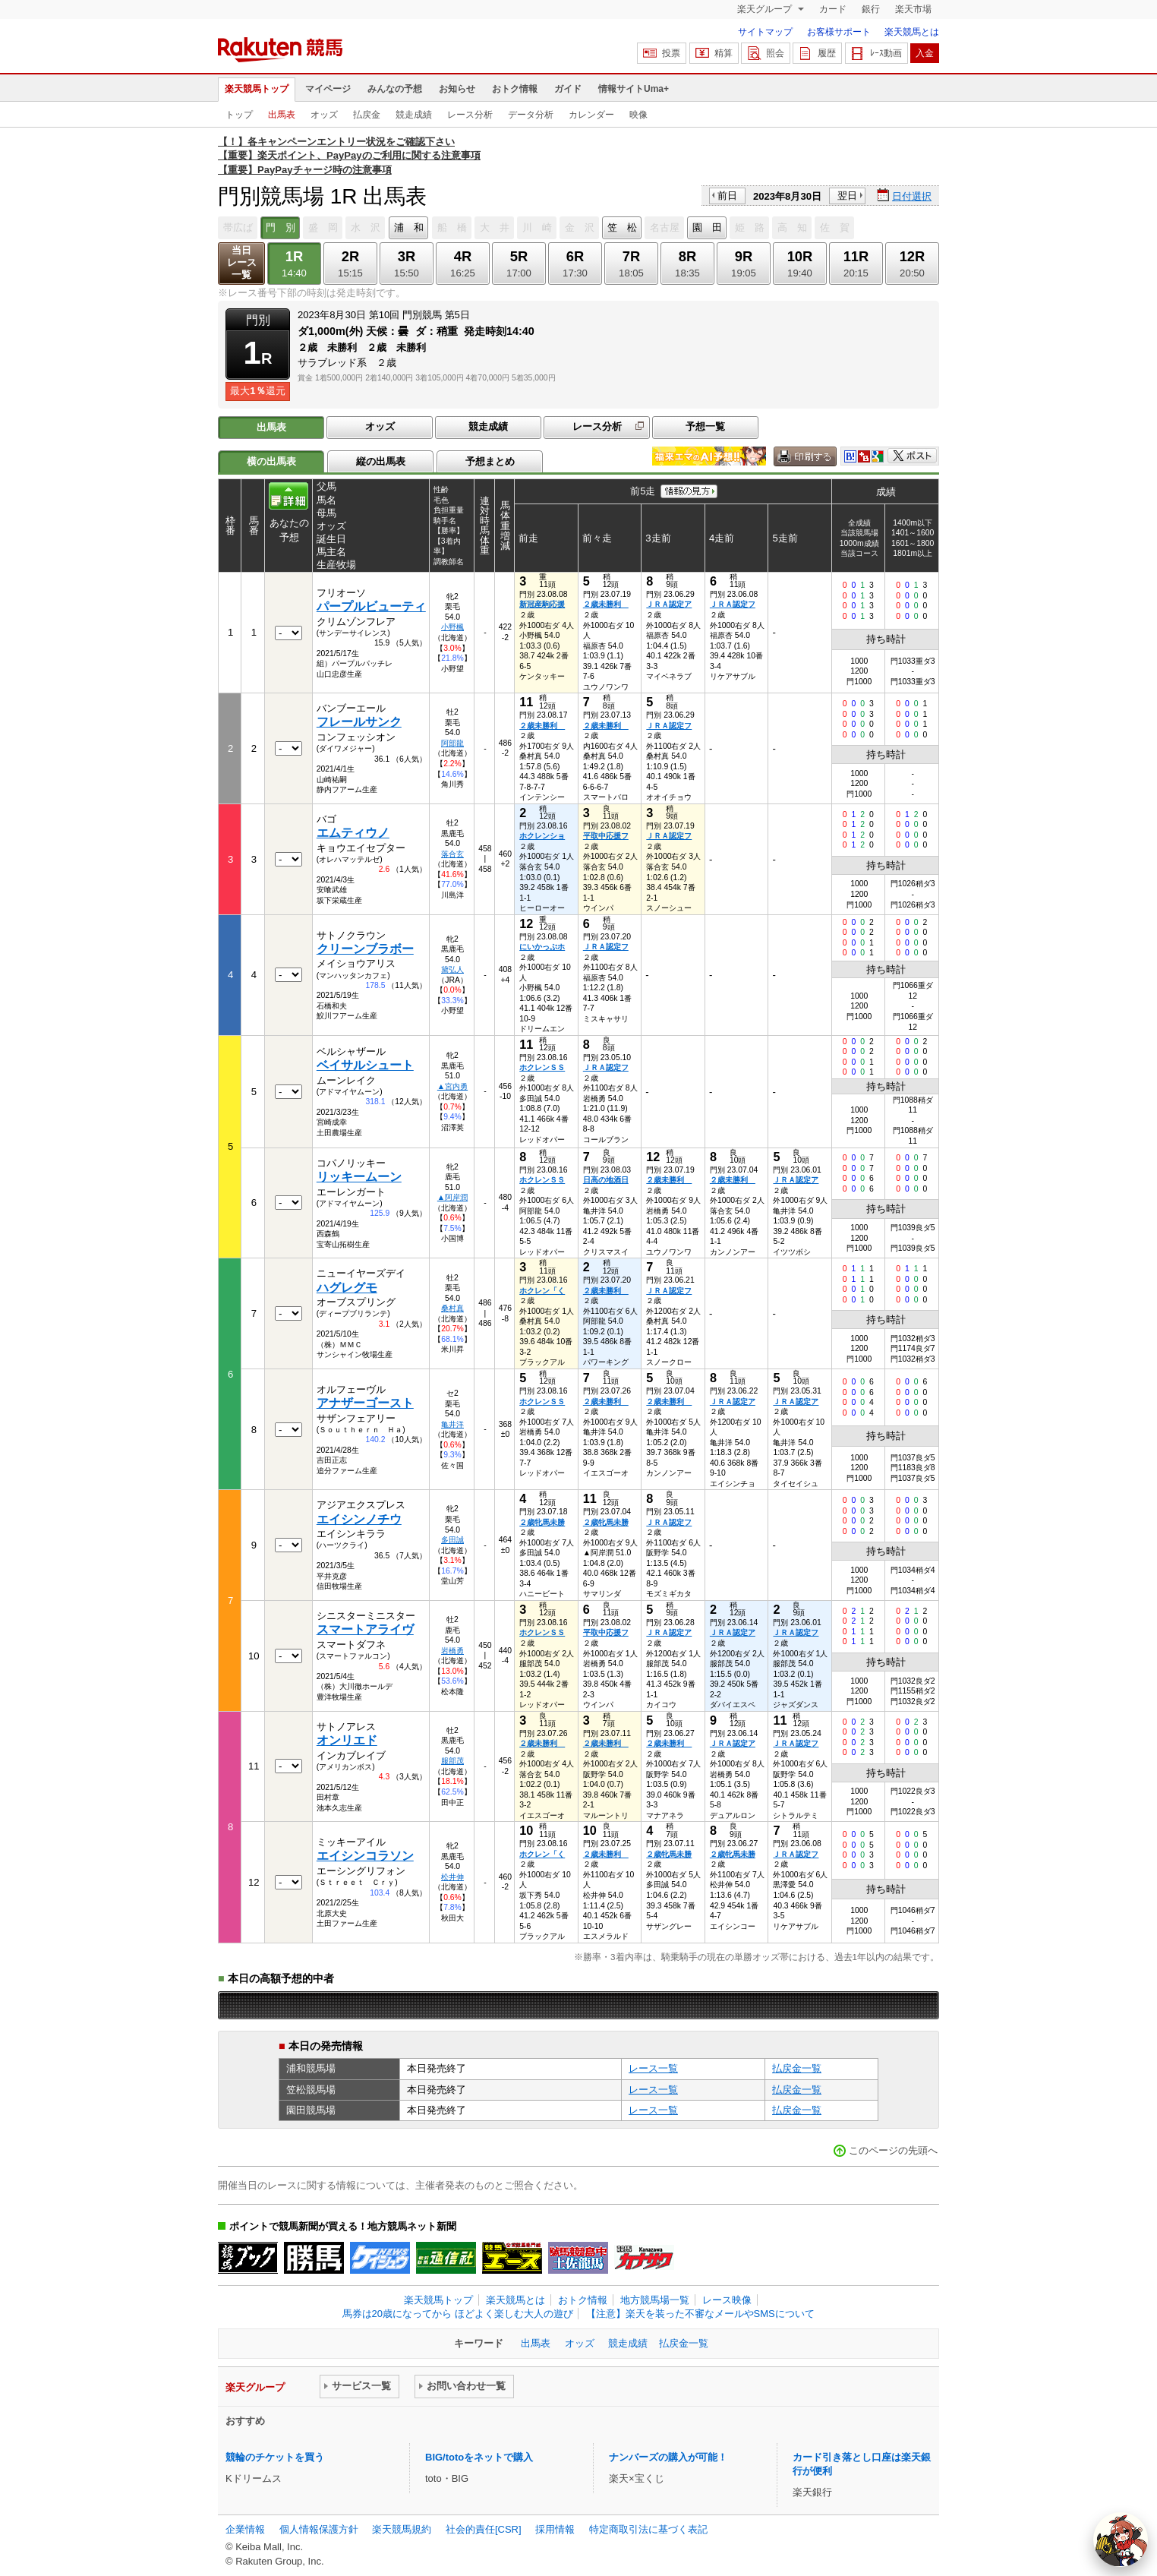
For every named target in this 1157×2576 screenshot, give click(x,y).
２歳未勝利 (606, 604)
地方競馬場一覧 (654, 2300)
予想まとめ (490, 461)
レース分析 (470, 114)
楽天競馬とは (911, 32)
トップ (239, 114)
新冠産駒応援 (542, 604)
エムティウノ (353, 832)
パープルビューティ (371, 606)
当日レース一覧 (242, 262)
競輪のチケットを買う (274, 2457)
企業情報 (245, 2529)
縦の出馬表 (380, 461)
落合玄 (452, 854)
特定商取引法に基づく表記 (648, 2529)
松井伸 (452, 1877)
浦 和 (409, 227)
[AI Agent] (1120, 2539)
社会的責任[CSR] (484, 2529)
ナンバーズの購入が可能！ (668, 2457)
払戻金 (366, 114)
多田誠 (452, 1540)
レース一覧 (653, 2068)
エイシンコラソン (365, 1855)
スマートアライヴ (365, 1629)
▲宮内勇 (452, 1086)
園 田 (707, 227)
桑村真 (452, 1308)
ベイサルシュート (365, 1065)
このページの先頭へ (893, 2150)
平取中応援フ (606, 836)
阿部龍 (452, 743)
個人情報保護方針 (318, 2529)
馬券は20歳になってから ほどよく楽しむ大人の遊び (457, 2313)
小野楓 (452, 627)
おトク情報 (515, 89)
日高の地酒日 (606, 1180)
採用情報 (555, 2529)
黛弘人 (452, 969)
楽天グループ (765, 9)
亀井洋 (452, 1424)
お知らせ (457, 89)
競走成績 (414, 114)
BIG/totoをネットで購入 (479, 2457)
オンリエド (347, 1740)
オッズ (324, 114)
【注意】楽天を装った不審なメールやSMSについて (700, 2313)
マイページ (328, 89)
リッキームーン (359, 1176)
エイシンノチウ (359, 1519)
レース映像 (727, 2300)
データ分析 (530, 114)
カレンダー (591, 114)
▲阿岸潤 (452, 1197)
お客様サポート (839, 32)
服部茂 (452, 1761)
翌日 (847, 195)
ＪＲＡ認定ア (669, 604)
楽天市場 (913, 9)
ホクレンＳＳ (542, 1067)
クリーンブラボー (365, 948)
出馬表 (281, 114)
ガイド (568, 89)
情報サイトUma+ (633, 89)
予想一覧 (705, 426)
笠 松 (622, 227)
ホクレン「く (542, 1290)
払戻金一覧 (796, 2068)
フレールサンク (359, 721)
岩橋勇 (452, 1650)
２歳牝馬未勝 (542, 1522)
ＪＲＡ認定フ (732, 604)
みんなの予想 (394, 89)
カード (832, 9)
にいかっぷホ (542, 946)
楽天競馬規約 (401, 2529)
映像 (638, 114)
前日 (727, 195)
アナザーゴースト (365, 1403)
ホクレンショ (542, 836)
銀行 (871, 9)
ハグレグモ (347, 1287)
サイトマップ (765, 32)
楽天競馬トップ (256, 89)
